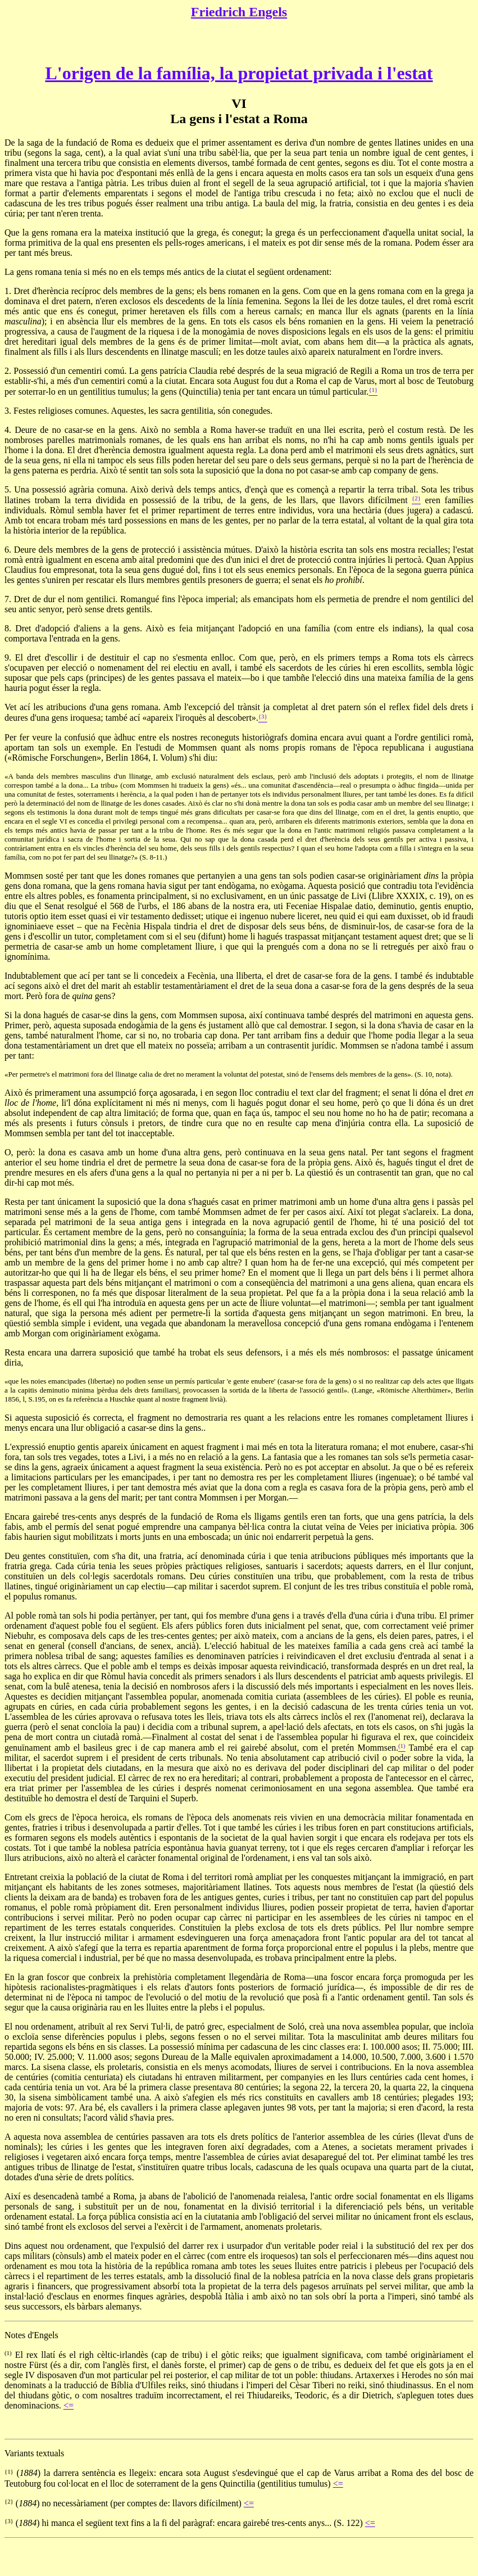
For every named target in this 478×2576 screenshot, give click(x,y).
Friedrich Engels (239, 11)
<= (68, 2405)
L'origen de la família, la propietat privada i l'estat (239, 73)
